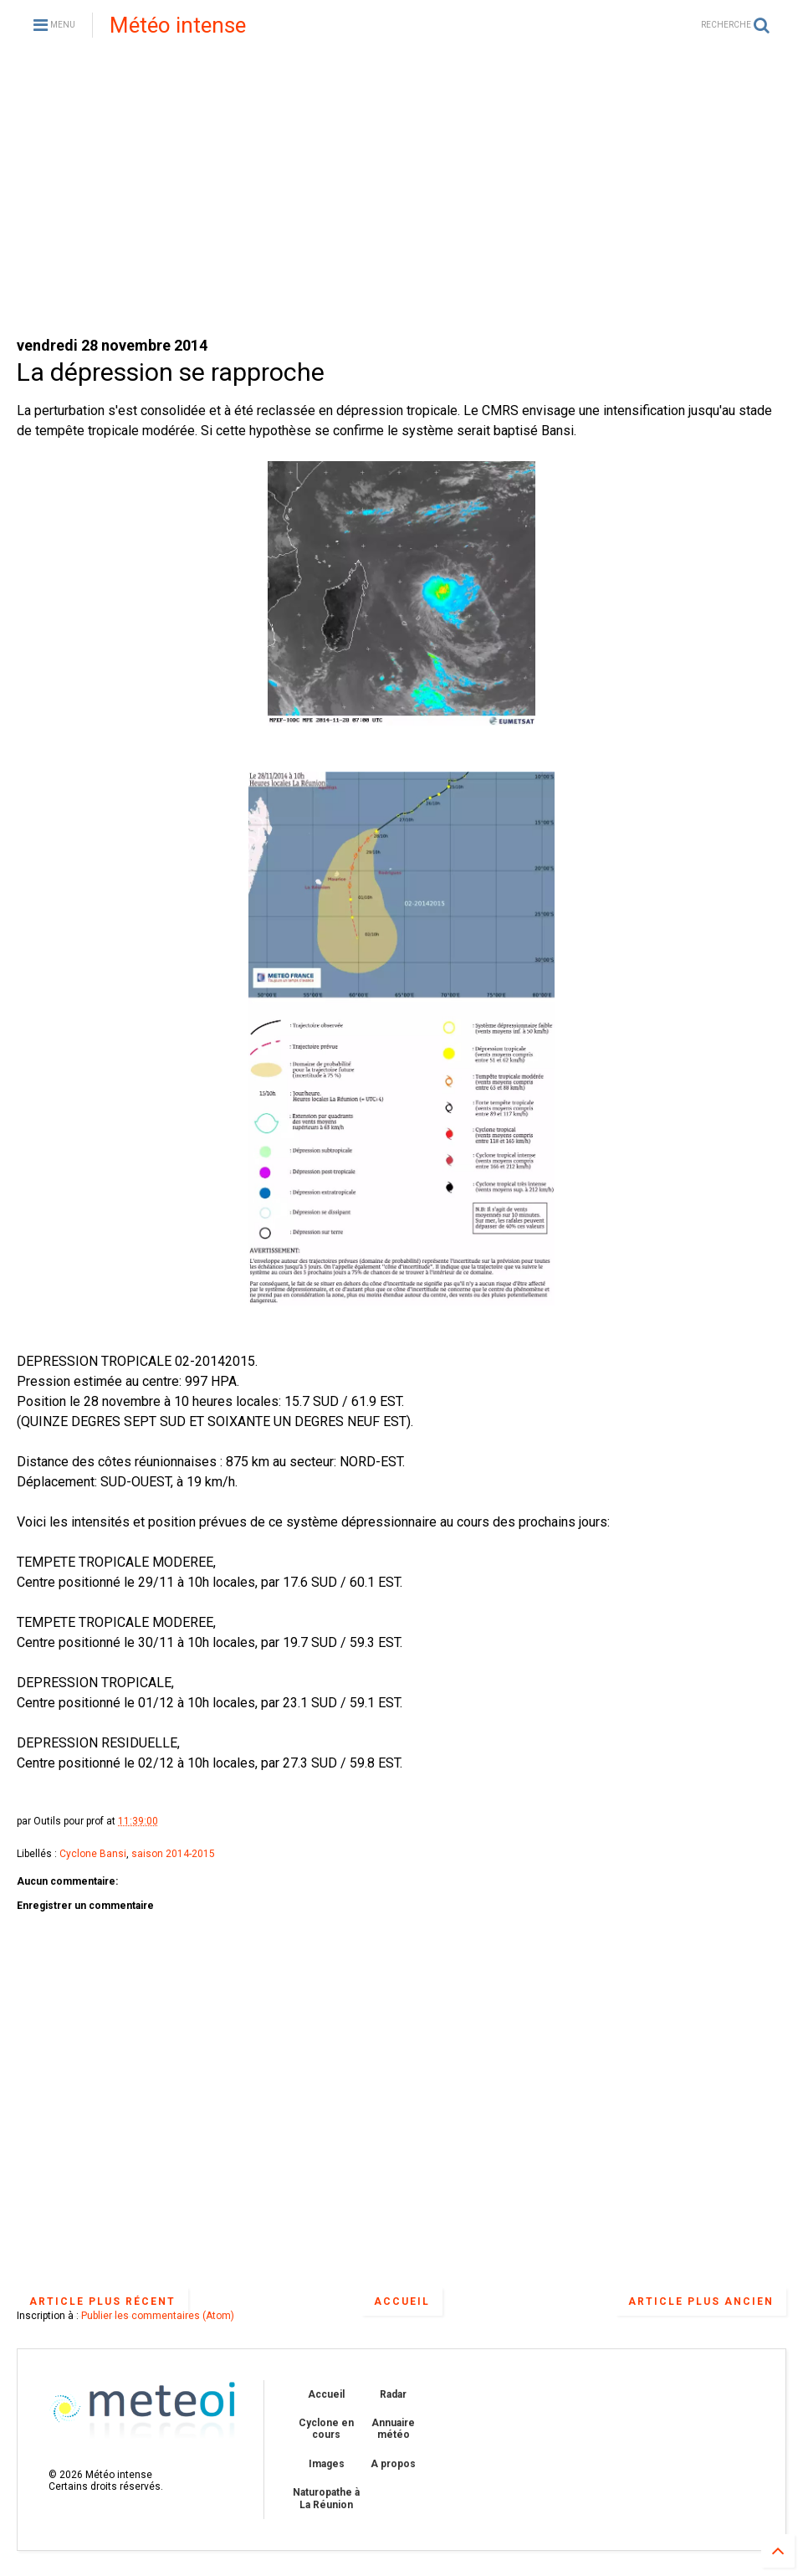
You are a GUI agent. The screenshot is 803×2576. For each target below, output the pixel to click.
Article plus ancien (701, 2301)
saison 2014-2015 (173, 1854)
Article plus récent (102, 2301)
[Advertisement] (401, 192)
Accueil (402, 2301)
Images (327, 2464)
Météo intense (178, 25)
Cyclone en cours (326, 2428)
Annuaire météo (393, 2428)
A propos (393, 2464)
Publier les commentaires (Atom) (157, 2316)
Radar (393, 2394)
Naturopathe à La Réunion (326, 2498)
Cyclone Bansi (92, 1854)
